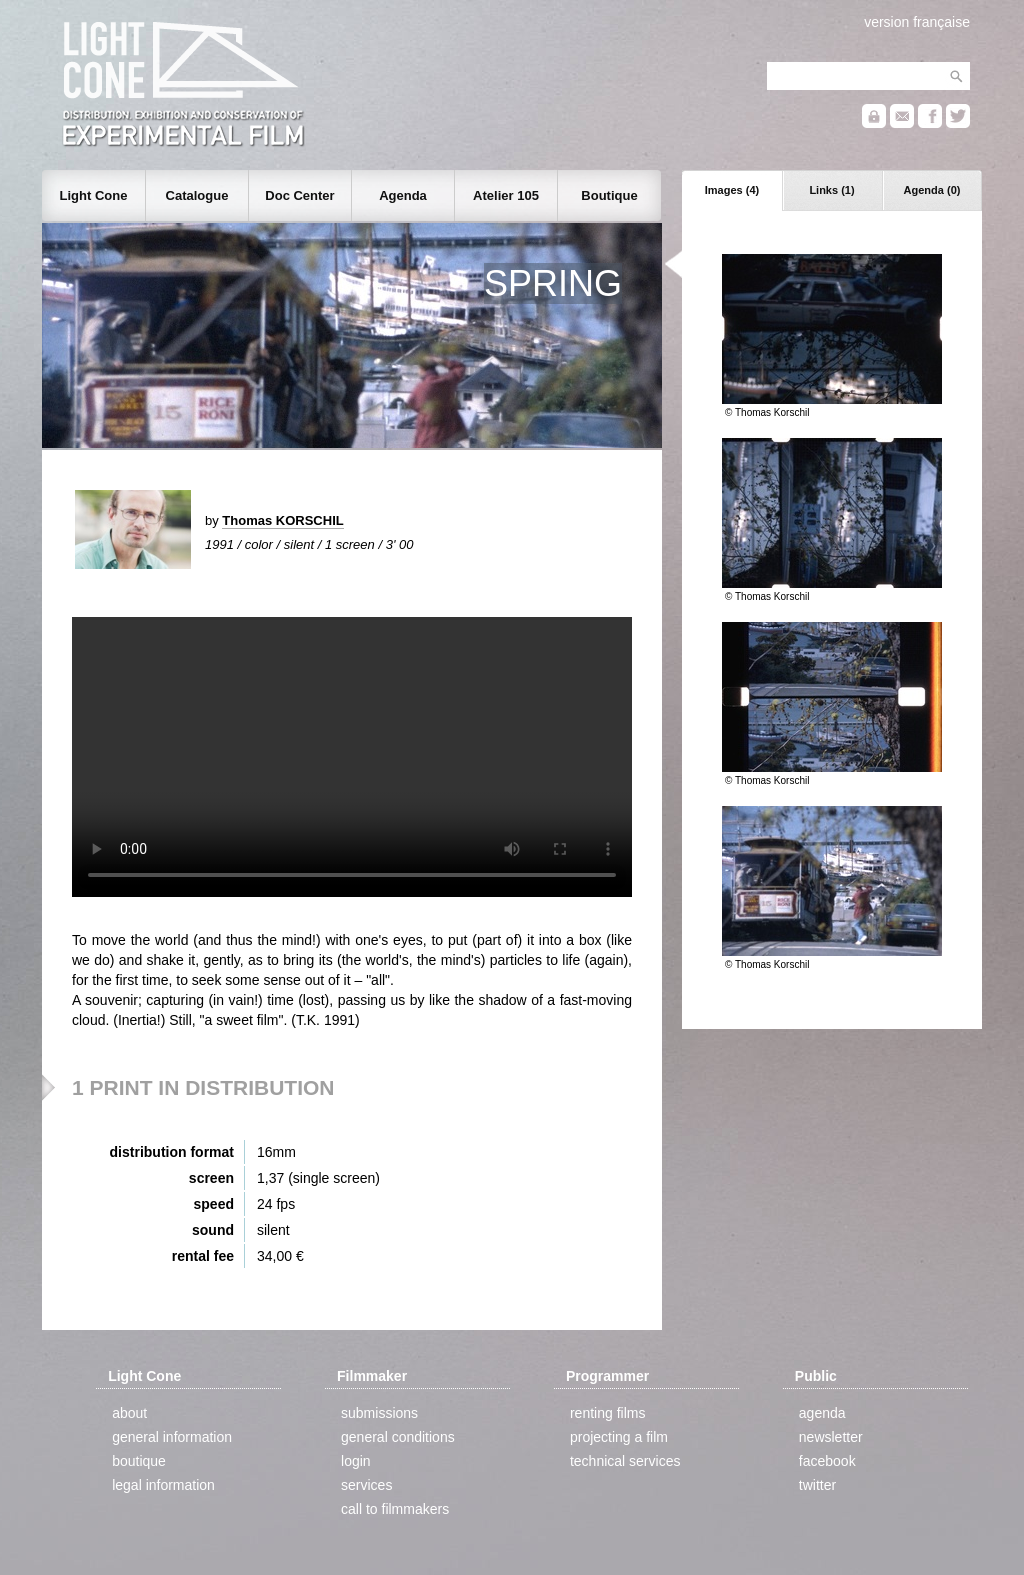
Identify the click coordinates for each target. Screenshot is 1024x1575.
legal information (163, 1485)
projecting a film (619, 1437)
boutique (139, 1461)
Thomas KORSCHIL (282, 520)
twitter (817, 1485)
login (356, 1461)
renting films (607, 1413)
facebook (827, 1461)
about (129, 1413)
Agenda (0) (932, 190)
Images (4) (732, 190)
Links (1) (831, 190)
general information (172, 1437)
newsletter (831, 1437)
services (366, 1485)
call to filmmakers (395, 1509)
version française (917, 22)
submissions (379, 1413)
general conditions (398, 1437)
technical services (625, 1461)
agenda (822, 1413)
